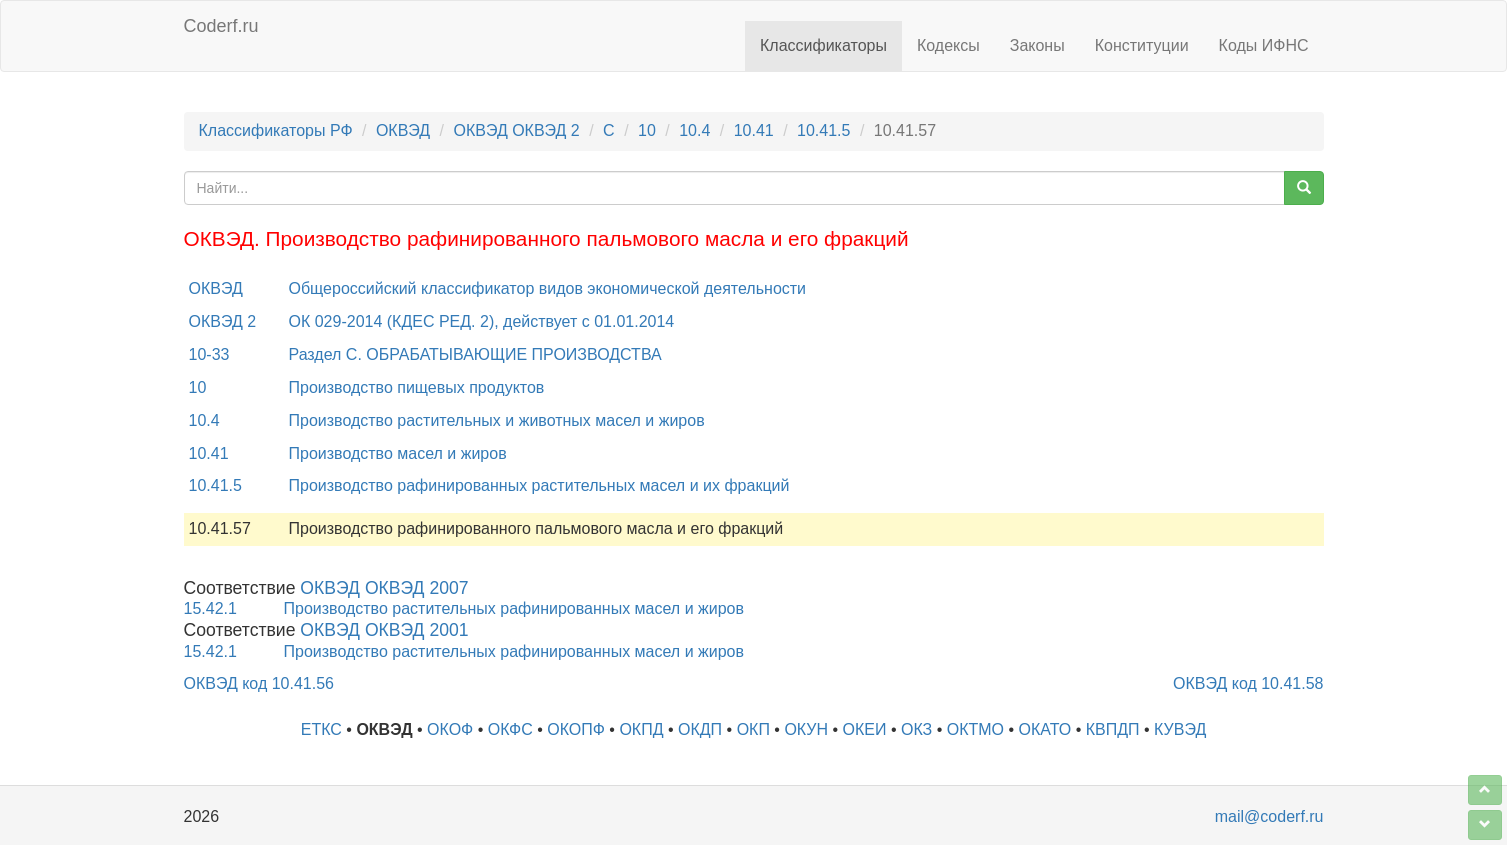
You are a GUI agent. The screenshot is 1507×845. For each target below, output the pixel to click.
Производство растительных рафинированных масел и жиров (514, 608)
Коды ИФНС (1264, 45)
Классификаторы (823, 45)
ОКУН (806, 729)
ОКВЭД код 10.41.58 (1248, 683)
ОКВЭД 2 (223, 321)
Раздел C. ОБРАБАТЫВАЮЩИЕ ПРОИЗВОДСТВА (475, 354)
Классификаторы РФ (276, 130)
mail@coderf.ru (1269, 816)
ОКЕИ (865, 729)
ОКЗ (916, 729)
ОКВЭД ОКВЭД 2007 (384, 588)
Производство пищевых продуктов (417, 387)
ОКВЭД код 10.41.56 (259, 683)
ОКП (753, 729)
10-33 (209, 354)
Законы (1037, 45)
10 (647, 130)
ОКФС (510, 729)
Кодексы (948, 45)
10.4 (694, 130)
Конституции (1142, 45)
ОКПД (641, 729)
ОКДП (700, 729)
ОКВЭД (403, 130)
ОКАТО (1045, 729)
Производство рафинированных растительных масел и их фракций (539, 485)
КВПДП (1113, 729)
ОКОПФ (576, 729)
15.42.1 (210, 608)
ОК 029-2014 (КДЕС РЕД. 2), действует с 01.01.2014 (482, 321)
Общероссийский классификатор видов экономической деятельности (548, 288)
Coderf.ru (221, 26)
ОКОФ (450, 729)
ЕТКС (321, 729)
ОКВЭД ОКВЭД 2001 (384, 630)
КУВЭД (1180, 729)
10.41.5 (823, 130)
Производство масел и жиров (398, 453)
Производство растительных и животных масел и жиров (497, 420)
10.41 (754, 130)
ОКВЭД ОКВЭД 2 (516, 130)
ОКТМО (975, 729)
